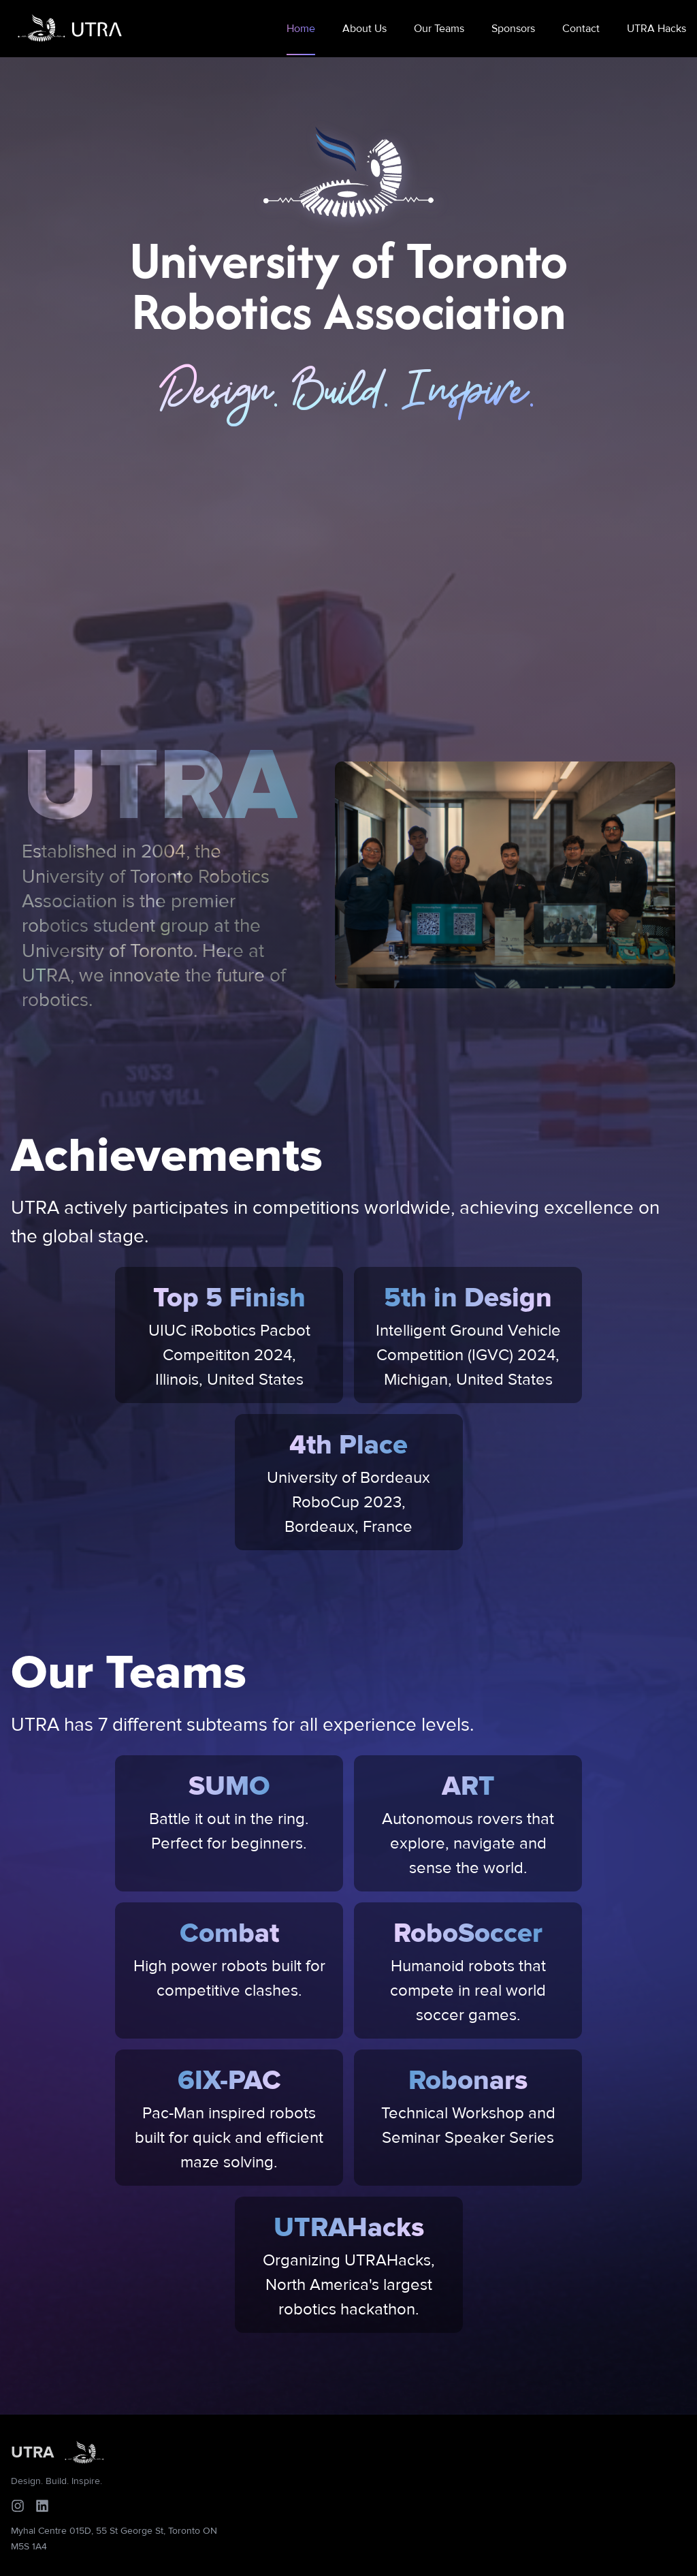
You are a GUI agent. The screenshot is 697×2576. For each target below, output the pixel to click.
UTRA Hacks (656, 28)
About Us (364, 28)
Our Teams (439, 28)
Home (301, 28)
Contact (581, 28)
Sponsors (513, 28)
